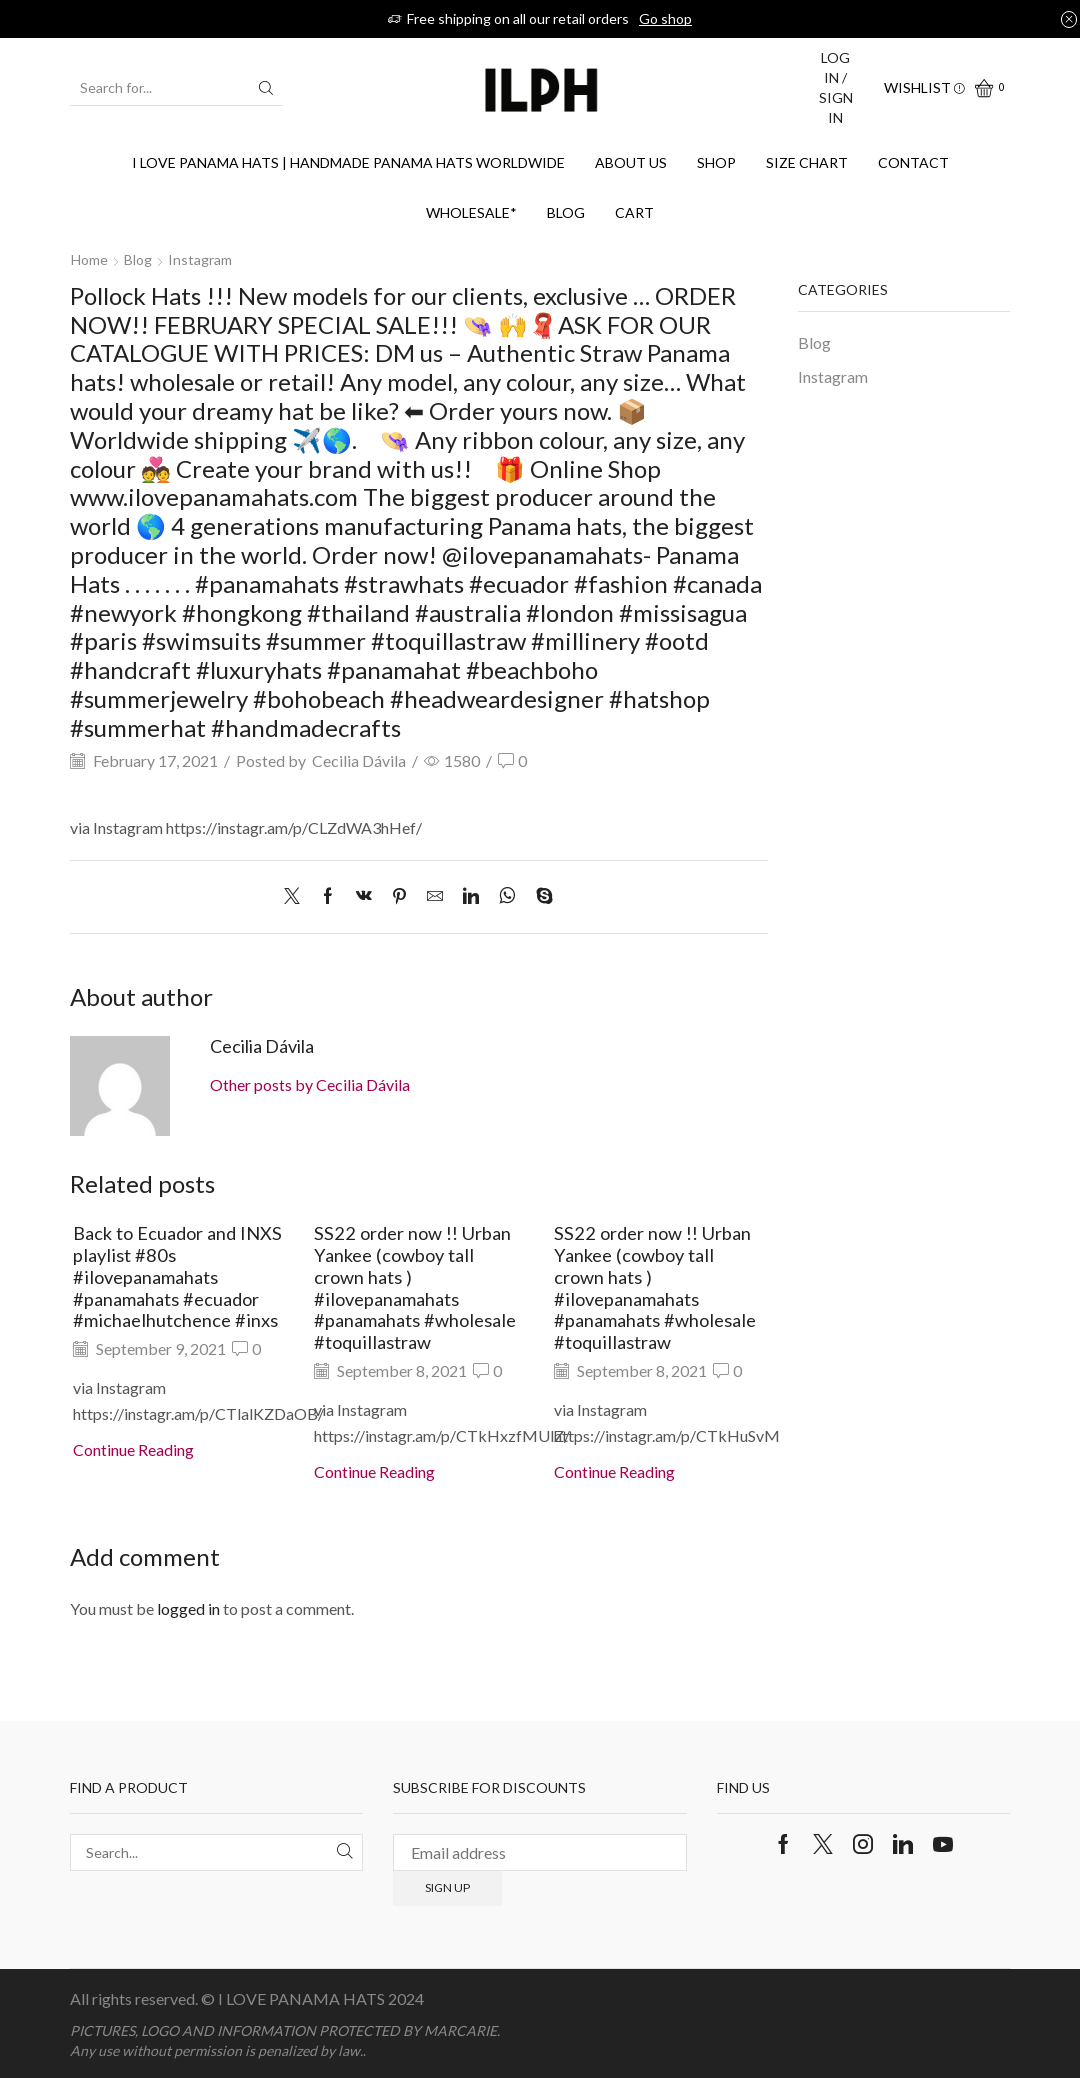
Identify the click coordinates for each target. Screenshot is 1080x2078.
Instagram (200, 259)
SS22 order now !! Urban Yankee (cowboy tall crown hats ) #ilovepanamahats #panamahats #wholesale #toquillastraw (415, 1287)
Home (89, 259)
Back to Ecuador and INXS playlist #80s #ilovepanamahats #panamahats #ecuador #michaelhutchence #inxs (177, 1276)
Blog (566, 212)
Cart (634, 212)
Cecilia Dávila (359, 760)
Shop (716, 162)
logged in (188, 1608)
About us (631, 162)
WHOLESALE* (471, 212)
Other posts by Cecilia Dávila (310, 1084)
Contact (913, 162)
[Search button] (266, 88)
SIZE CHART (807, 162)
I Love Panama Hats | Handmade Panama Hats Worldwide (348, 162)
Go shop (665, 18)
